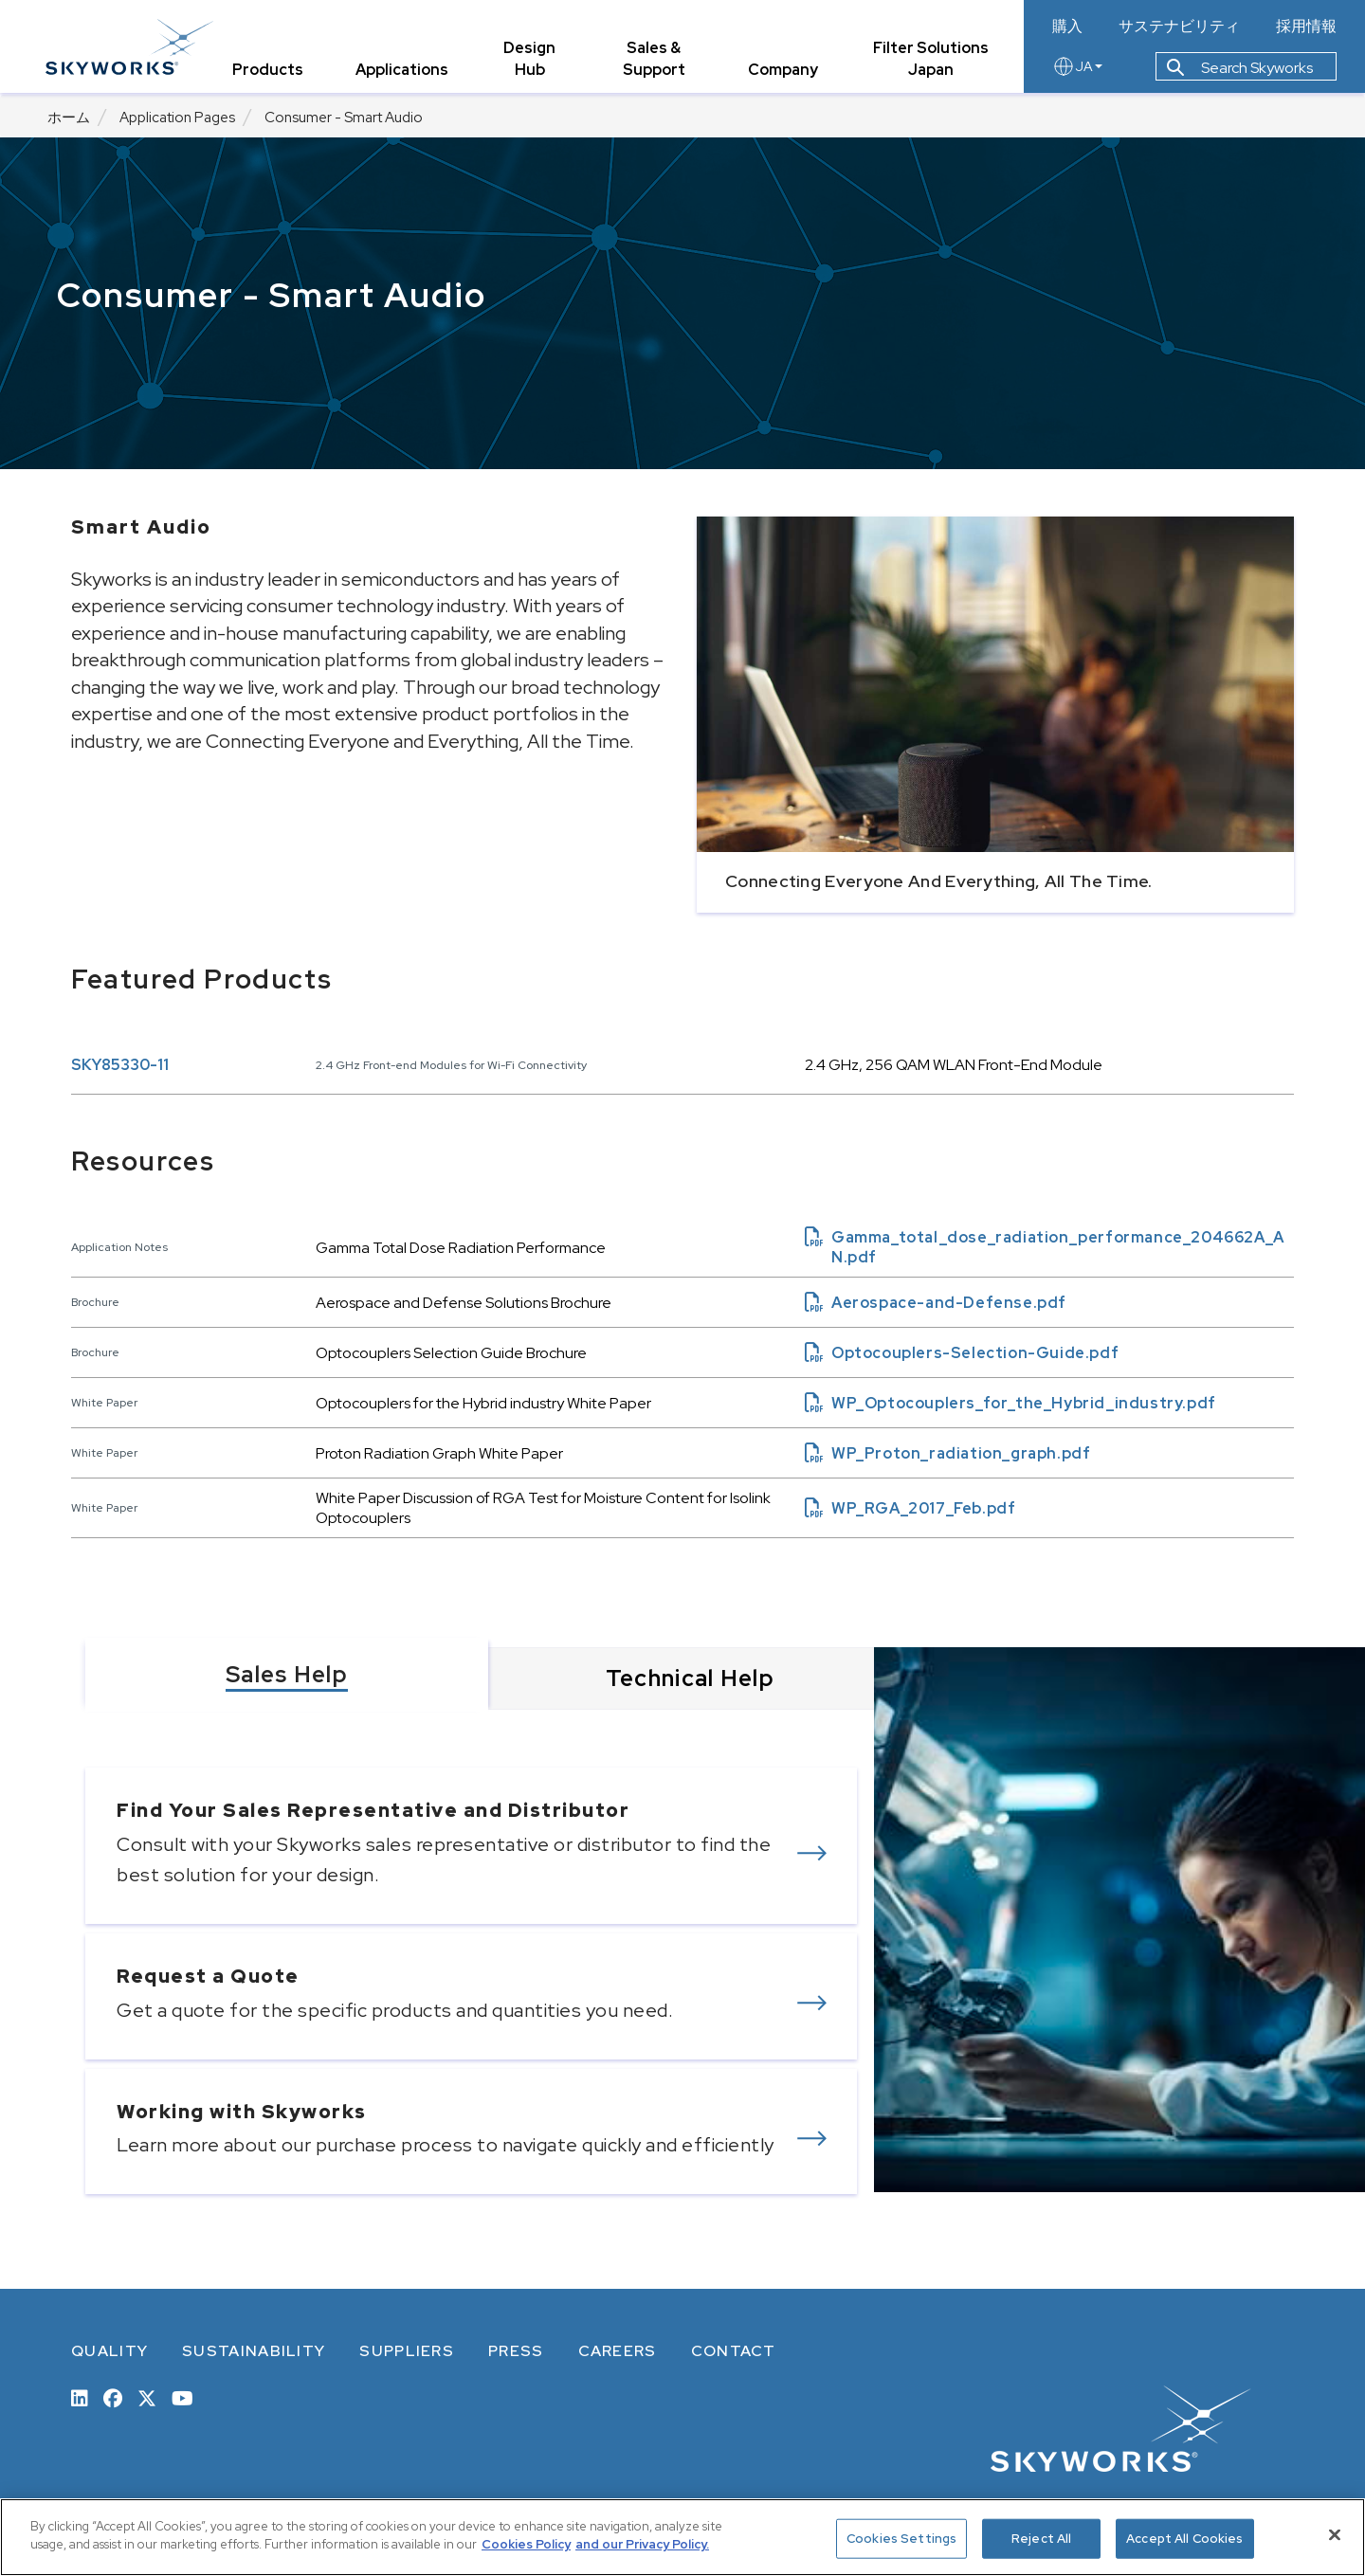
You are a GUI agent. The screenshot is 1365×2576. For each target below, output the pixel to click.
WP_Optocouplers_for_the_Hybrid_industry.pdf (1010, 1403)
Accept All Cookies (1184, 2539)
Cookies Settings (901, 2539)
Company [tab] (784, 71)
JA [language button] (1077, 68)
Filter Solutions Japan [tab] (931, 60)
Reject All (1041, 2539)
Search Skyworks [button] (1240, 70)
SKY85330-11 (120, 1065)
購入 (1067, 26)
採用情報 (1306, 26)
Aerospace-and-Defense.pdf (935, 1303)
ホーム (68, 117)
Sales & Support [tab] (655, 60)
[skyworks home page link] (131, 47)
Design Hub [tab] (531, 60)
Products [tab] (269, 71)
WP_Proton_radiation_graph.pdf (947, 1453)
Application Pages (177, 117)
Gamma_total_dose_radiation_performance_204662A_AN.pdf (1044, 1247)
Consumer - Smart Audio (343, 117)
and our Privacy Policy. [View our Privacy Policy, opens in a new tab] (642, 2544)
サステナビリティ (1179, 26)
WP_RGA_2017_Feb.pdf (910, 1508)
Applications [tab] (403, 71)
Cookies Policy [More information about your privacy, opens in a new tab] (526, 2544)
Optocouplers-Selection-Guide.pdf (962, 1353)
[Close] (1335, 2534)
